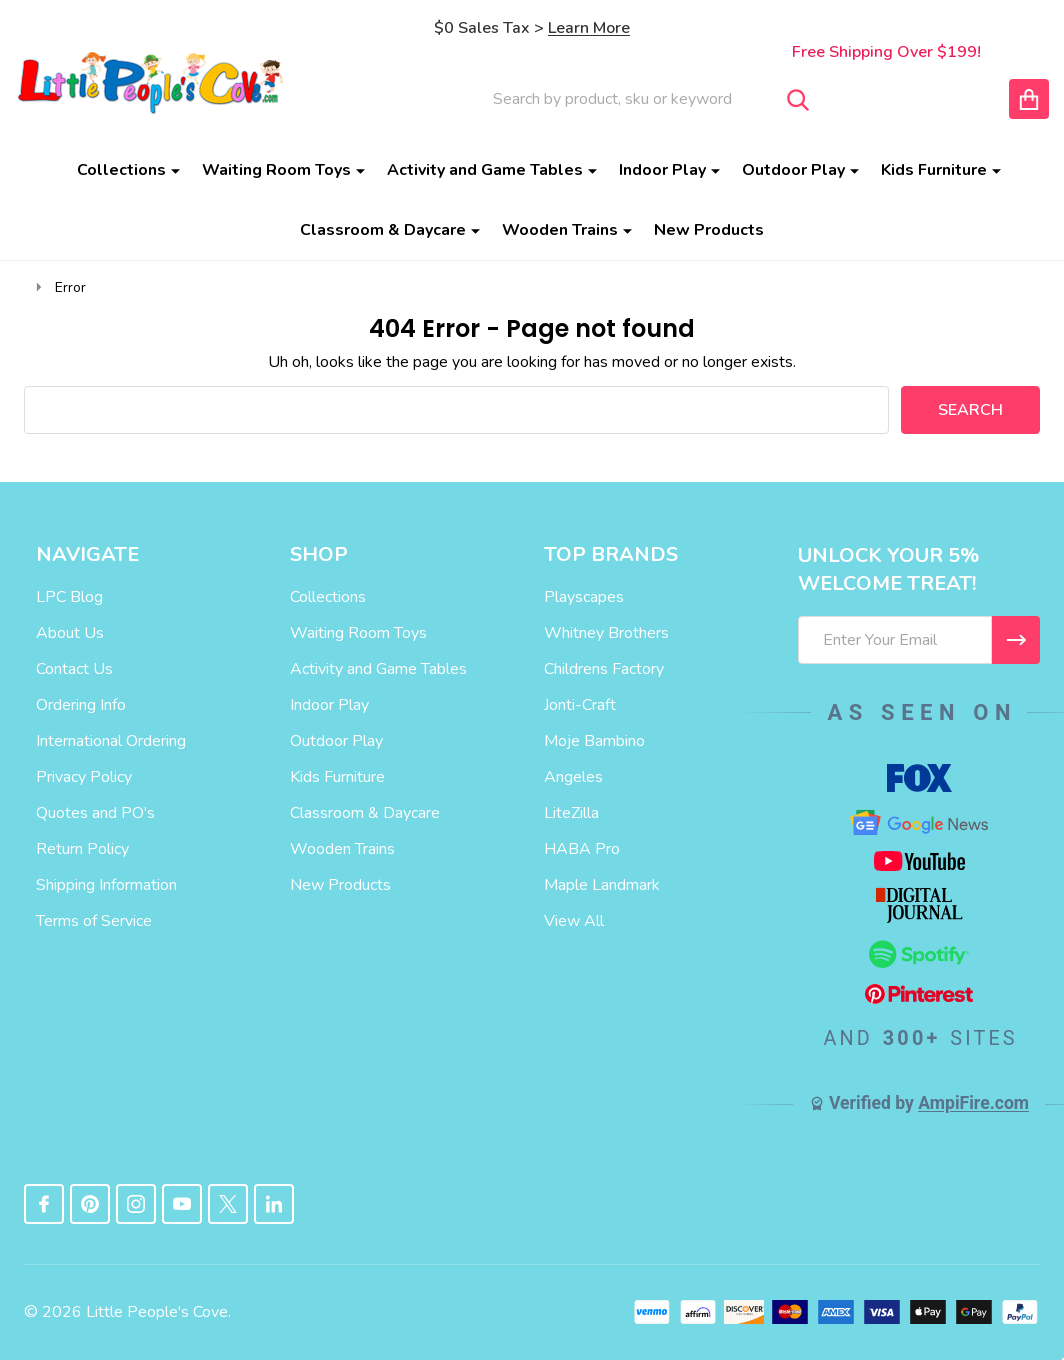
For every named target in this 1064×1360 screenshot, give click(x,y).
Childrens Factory (604, 669)
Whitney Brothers (606, 633)
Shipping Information (106, 885)
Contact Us (74, 669)
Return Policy (82, 849)
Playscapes (584, 597)
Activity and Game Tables (485, 170)
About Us (70, 633)
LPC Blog (69, 597)
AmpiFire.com (973, 1103)
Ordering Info (81, 705)
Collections (121, 170)
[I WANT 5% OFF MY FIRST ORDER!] (1016, 640)
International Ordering (111, 741)
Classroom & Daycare (383, 230)
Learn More (589, 28)
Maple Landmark (602, 885)
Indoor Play (662, 170)
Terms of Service (94, 921)
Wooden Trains (560, 230)
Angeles (573, 777)
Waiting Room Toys (276, 170)
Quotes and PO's (95, 813)
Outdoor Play (793, 170)
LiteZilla (571, 813)
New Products (709, 230)
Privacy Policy (84, 777)
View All (574, 921)
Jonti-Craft (580, 705)
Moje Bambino (594, 741)
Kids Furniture (934, 170)
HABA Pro (582, 849)
